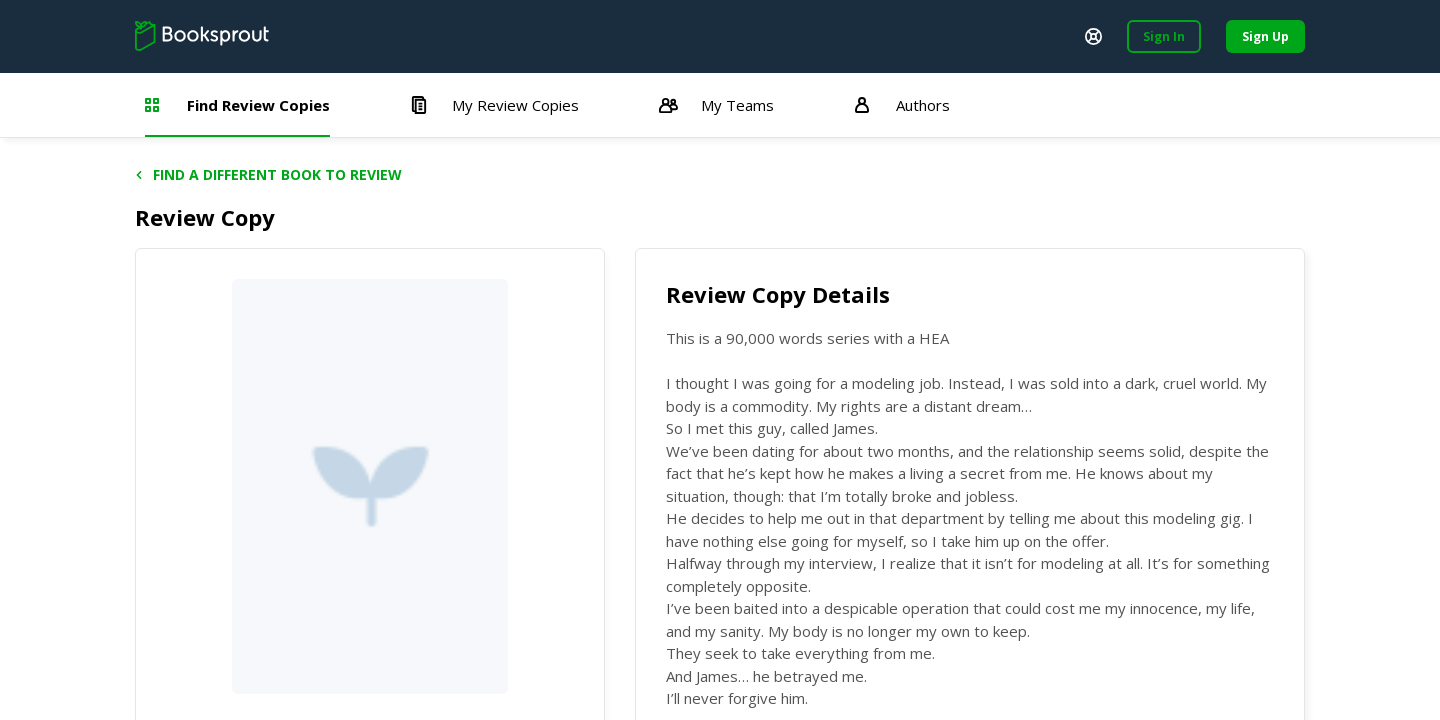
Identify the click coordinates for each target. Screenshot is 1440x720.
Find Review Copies (237, 105)
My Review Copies (494, 105)
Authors (902, 105)
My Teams (716, 105)
